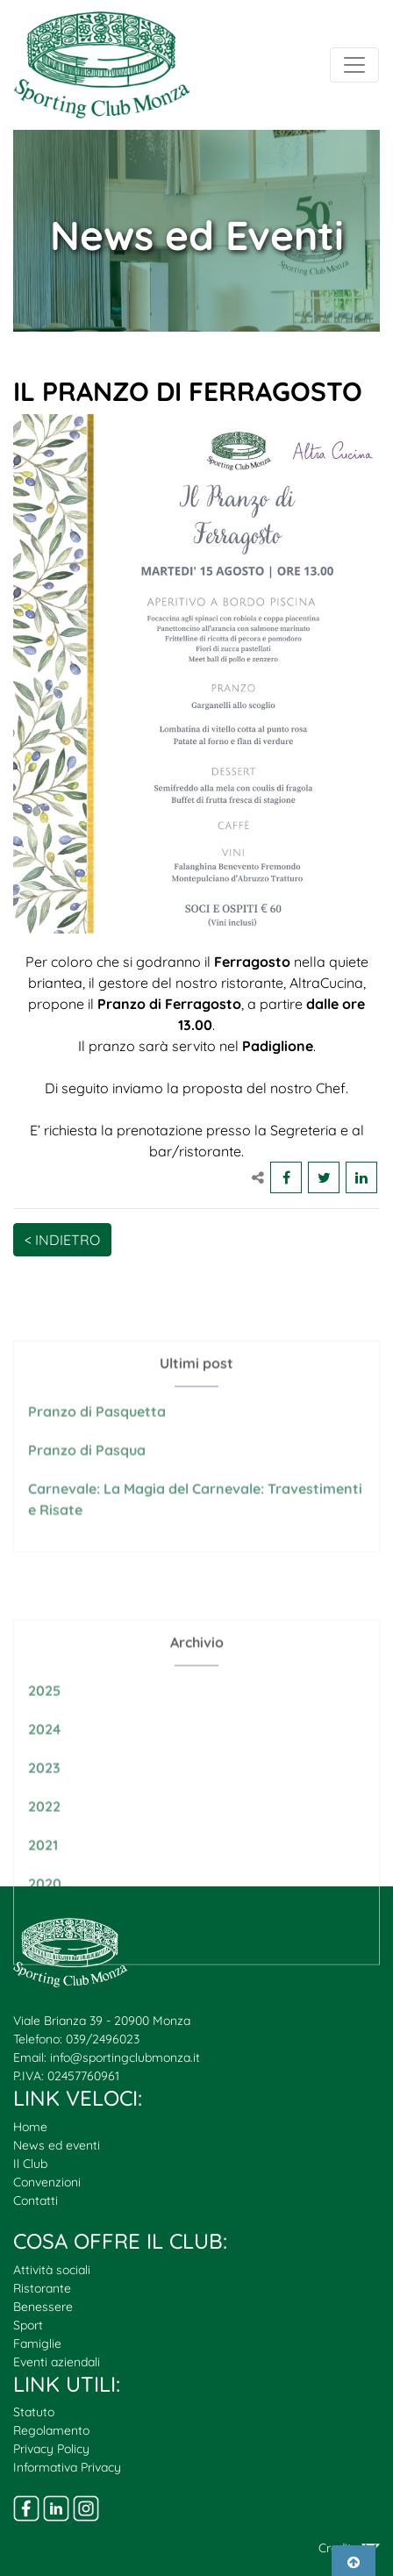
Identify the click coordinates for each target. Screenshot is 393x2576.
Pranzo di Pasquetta (97, 1445)
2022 (44, 1862)
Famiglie (37, 2343)
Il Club (30, 2164)
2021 (43, 1900)
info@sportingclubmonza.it (125, 2057)
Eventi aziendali (56, 2362)
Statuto (33, 2412)
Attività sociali (51, 2270)
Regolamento (51, 2430)
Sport (28, 2325)
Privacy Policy (51, 2449)
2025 (44, 1746)
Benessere (43, 2307)
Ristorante (42, 2288)
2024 (44, 1784)
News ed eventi (56, 2145)
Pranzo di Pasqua (87, 1483)
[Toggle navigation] (354, 64)
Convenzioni (47, 2182)
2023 (44, 1823)
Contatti (35, 2200)
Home (30, 2127)
